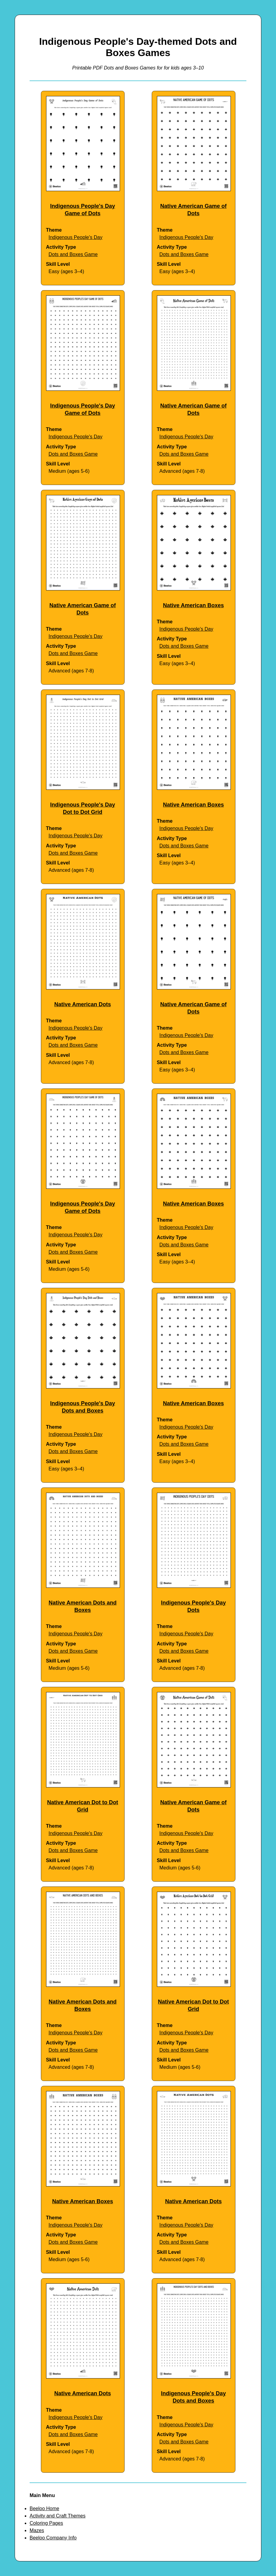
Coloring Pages (46, 2523)
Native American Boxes (193, 605)
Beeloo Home (44, 2508)
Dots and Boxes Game (73, 254)
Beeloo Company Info (53, 2537)
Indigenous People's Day (76, 237)
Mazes (37, 2530)
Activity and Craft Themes (57, 2515)
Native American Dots (82, 1004)
